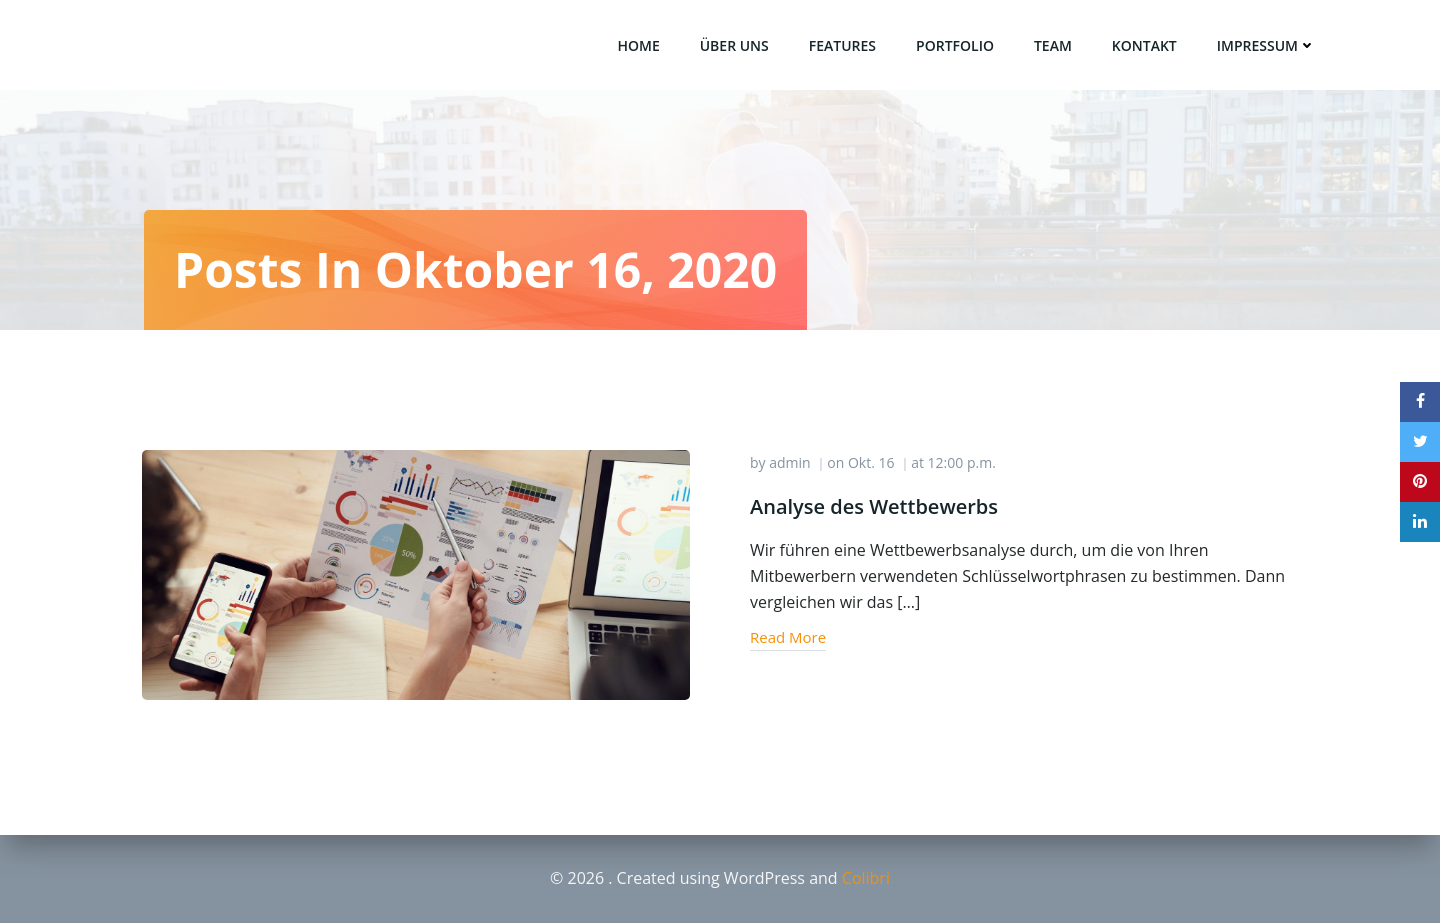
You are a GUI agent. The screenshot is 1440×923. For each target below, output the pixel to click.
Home (638, 45)
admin (789, 462)
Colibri (866, 878)
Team (1053, 45)
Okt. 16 (871, 462)
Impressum (1266, 45)
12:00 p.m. (962, 462)
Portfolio (955, 45)
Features (842, 45)
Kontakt (1144, 45)
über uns (734, 45)
